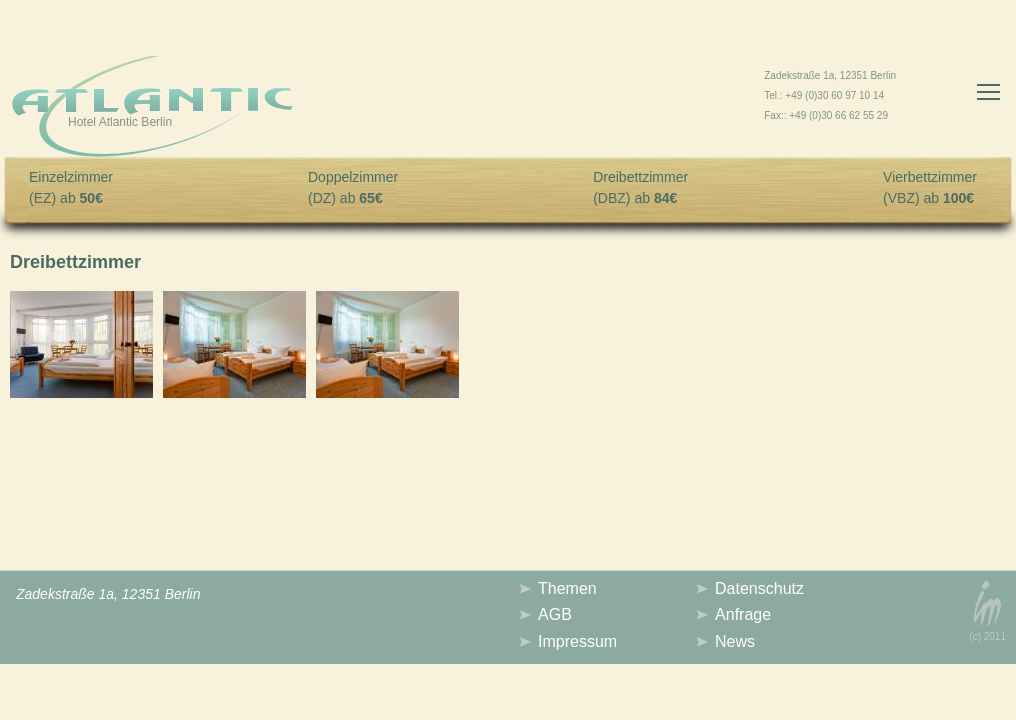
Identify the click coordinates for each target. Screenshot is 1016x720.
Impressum (577, 641)
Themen (567, 588)
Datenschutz (759, 588)
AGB (555, 614)
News (735, 641)
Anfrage (743, 614)
